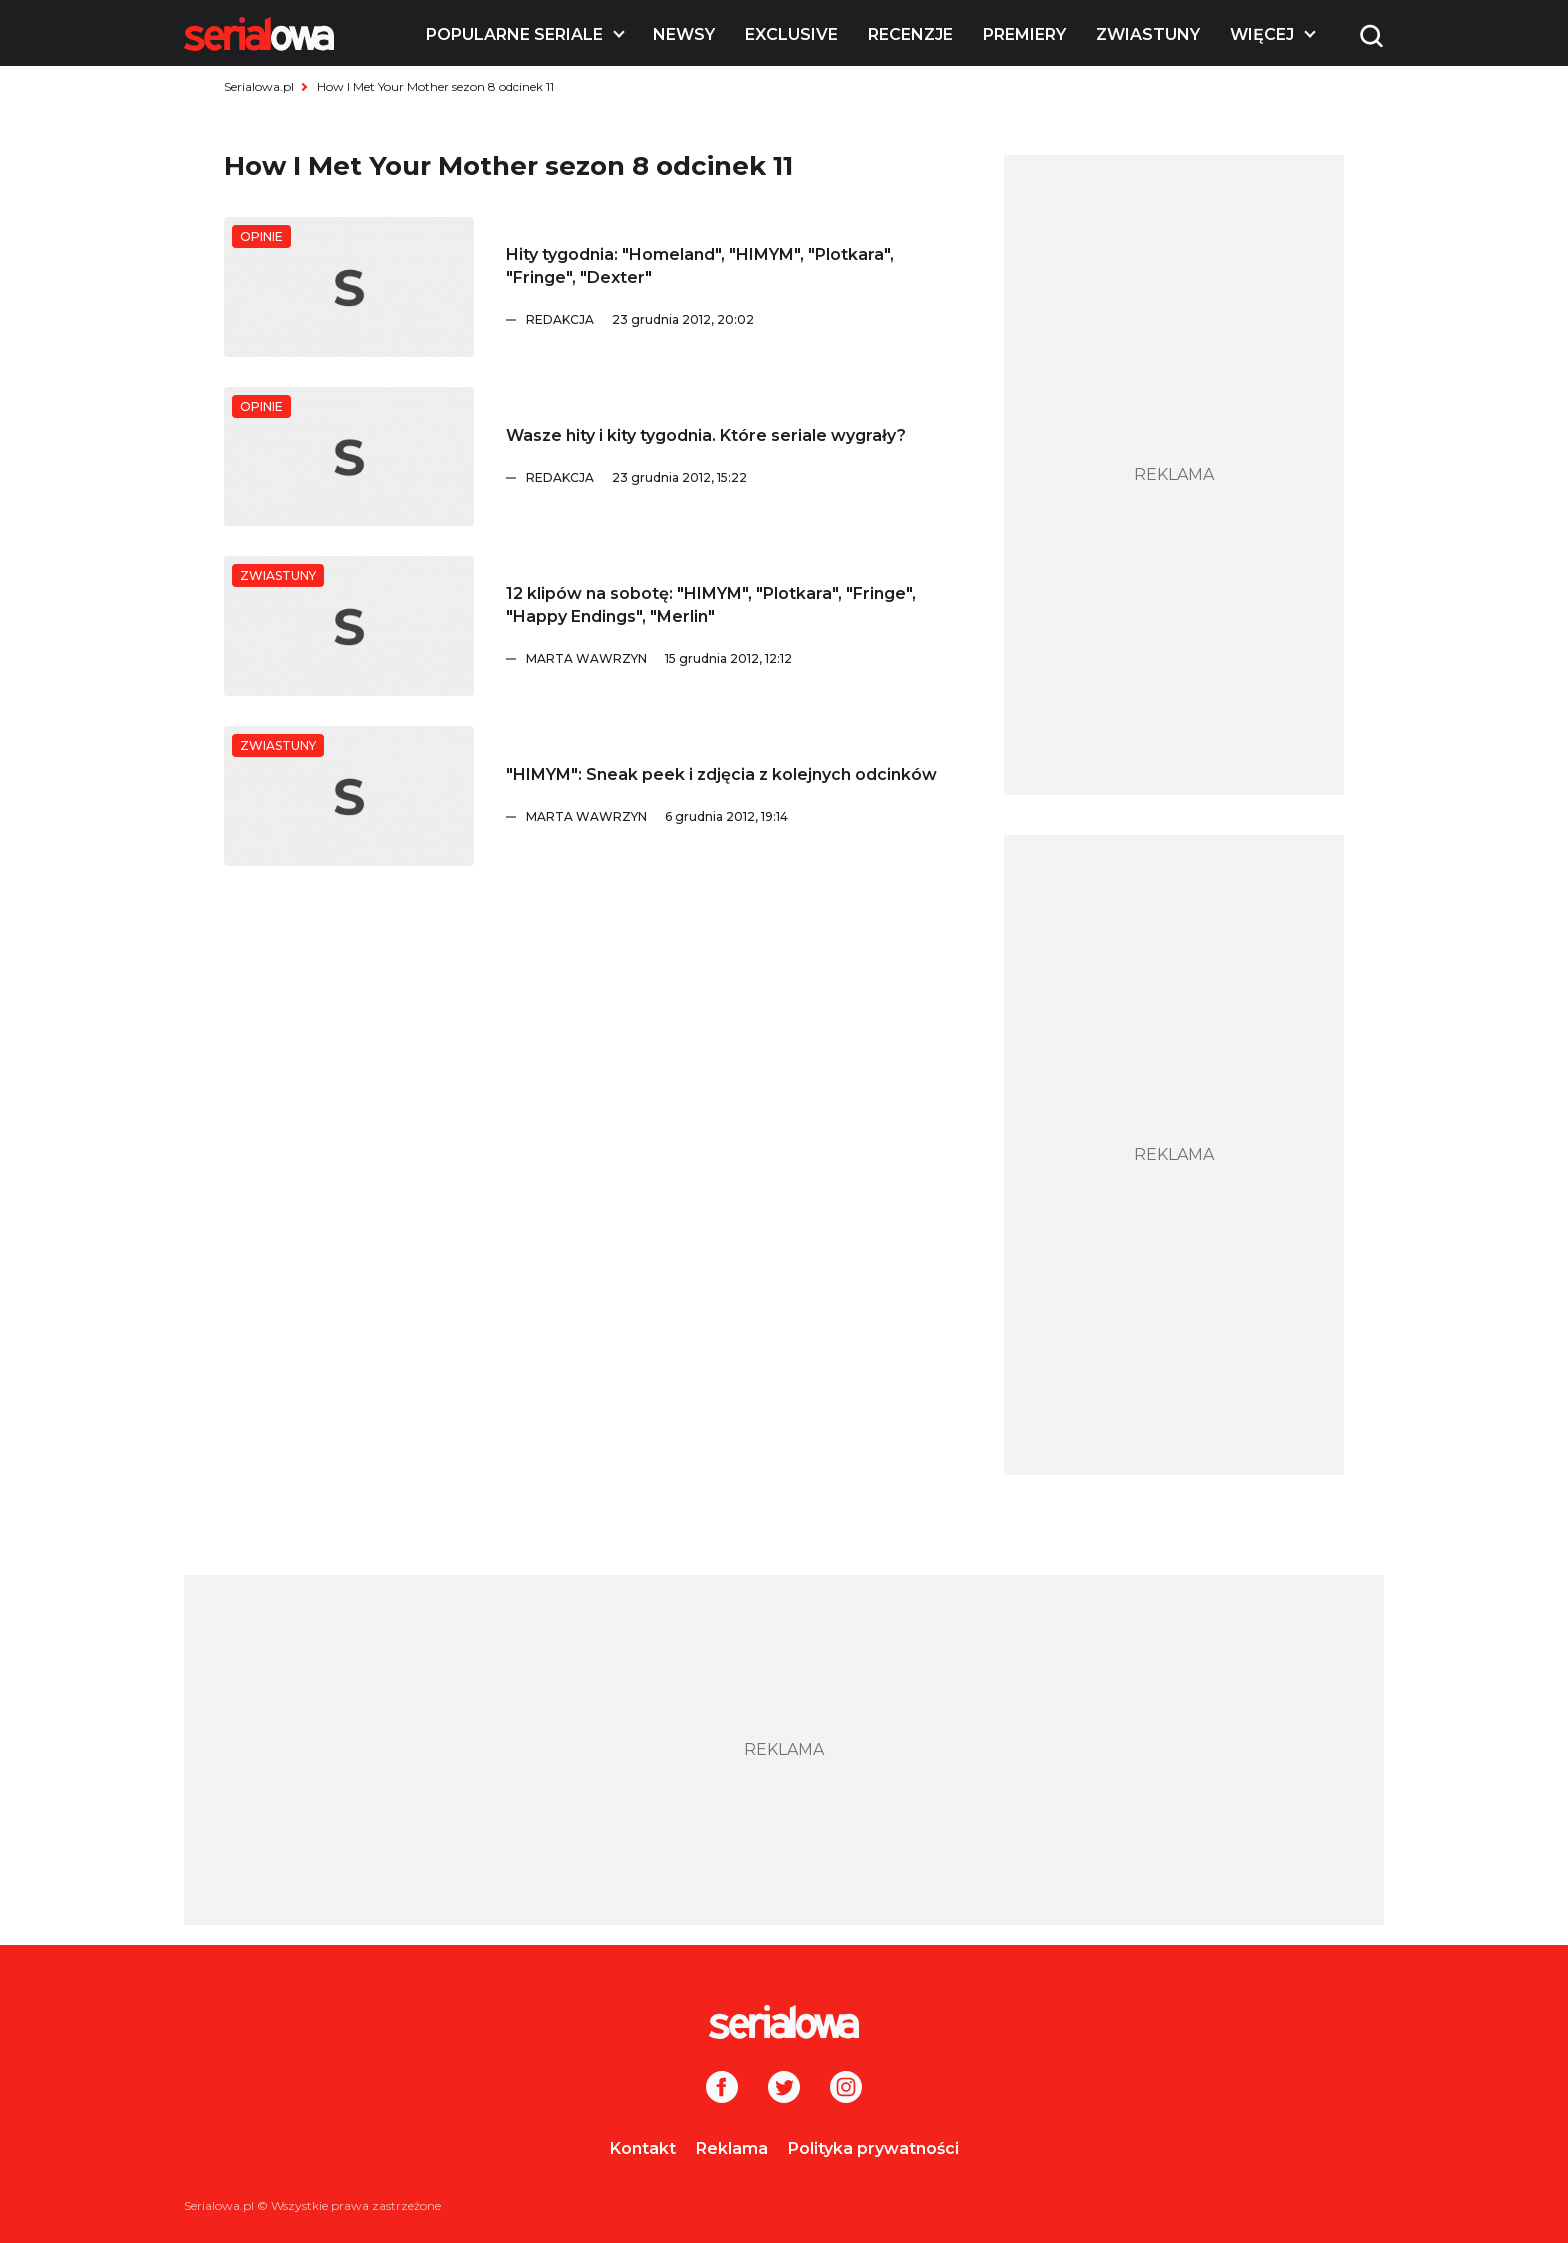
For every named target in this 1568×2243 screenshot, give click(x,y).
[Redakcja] (745, 320)
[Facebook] (722, 2089)
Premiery (1024, 34)
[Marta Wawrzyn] (745, 659)
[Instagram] (846, 2089)
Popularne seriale (514, 34)
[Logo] (259, 34)
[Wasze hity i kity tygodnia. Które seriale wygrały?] (349, 457)
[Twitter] (784, 2089)
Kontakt (643, 2148)
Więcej (1262, 34)
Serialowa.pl (259, 86)
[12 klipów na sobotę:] (349, 626)
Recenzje (910, 34)
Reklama (732, 2148)
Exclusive (791, 34)
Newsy (684, 34)
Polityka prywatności (873, 2148)
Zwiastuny (1148, 34)
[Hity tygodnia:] (349, 287)
